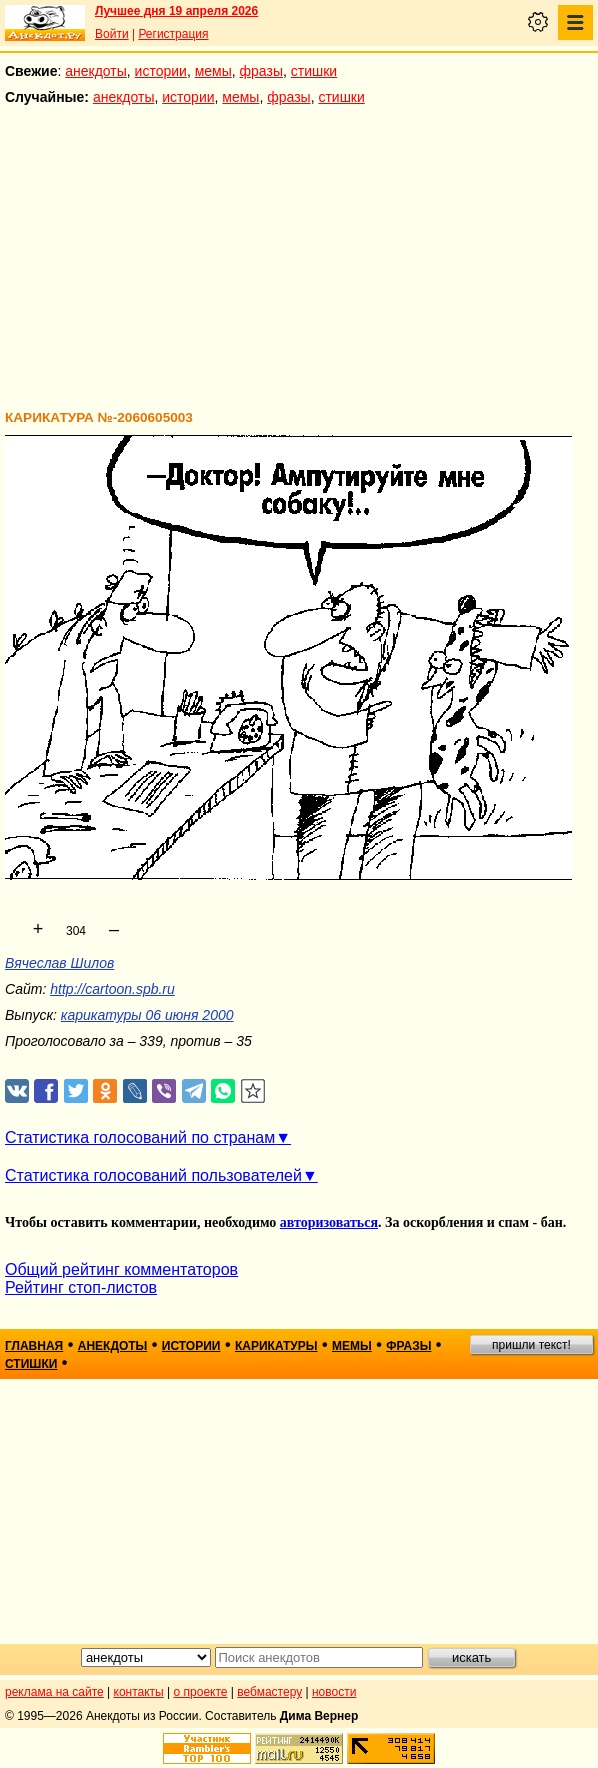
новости (334, 1692)
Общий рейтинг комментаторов (121, 1269)
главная (34, 1346)
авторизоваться (329, 1222)
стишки (314, 71)
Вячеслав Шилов (59, 963)
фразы (261, 71)
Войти (112, 34)
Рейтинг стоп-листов (81, 1287)
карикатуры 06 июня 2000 (147, 1015)
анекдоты (96, 71)
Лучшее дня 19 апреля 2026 (176, 11)
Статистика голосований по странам (140, 1137)
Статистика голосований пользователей (153, 1175)
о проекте (201, 1692)
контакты (139, 1692)
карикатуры (276, 1346)
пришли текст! (531, 1345)
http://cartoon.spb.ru (112, 989)
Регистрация (173, 34)
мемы (213, 71)
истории (161, 71)
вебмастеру (269, 1692)
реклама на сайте (54, 1692)
